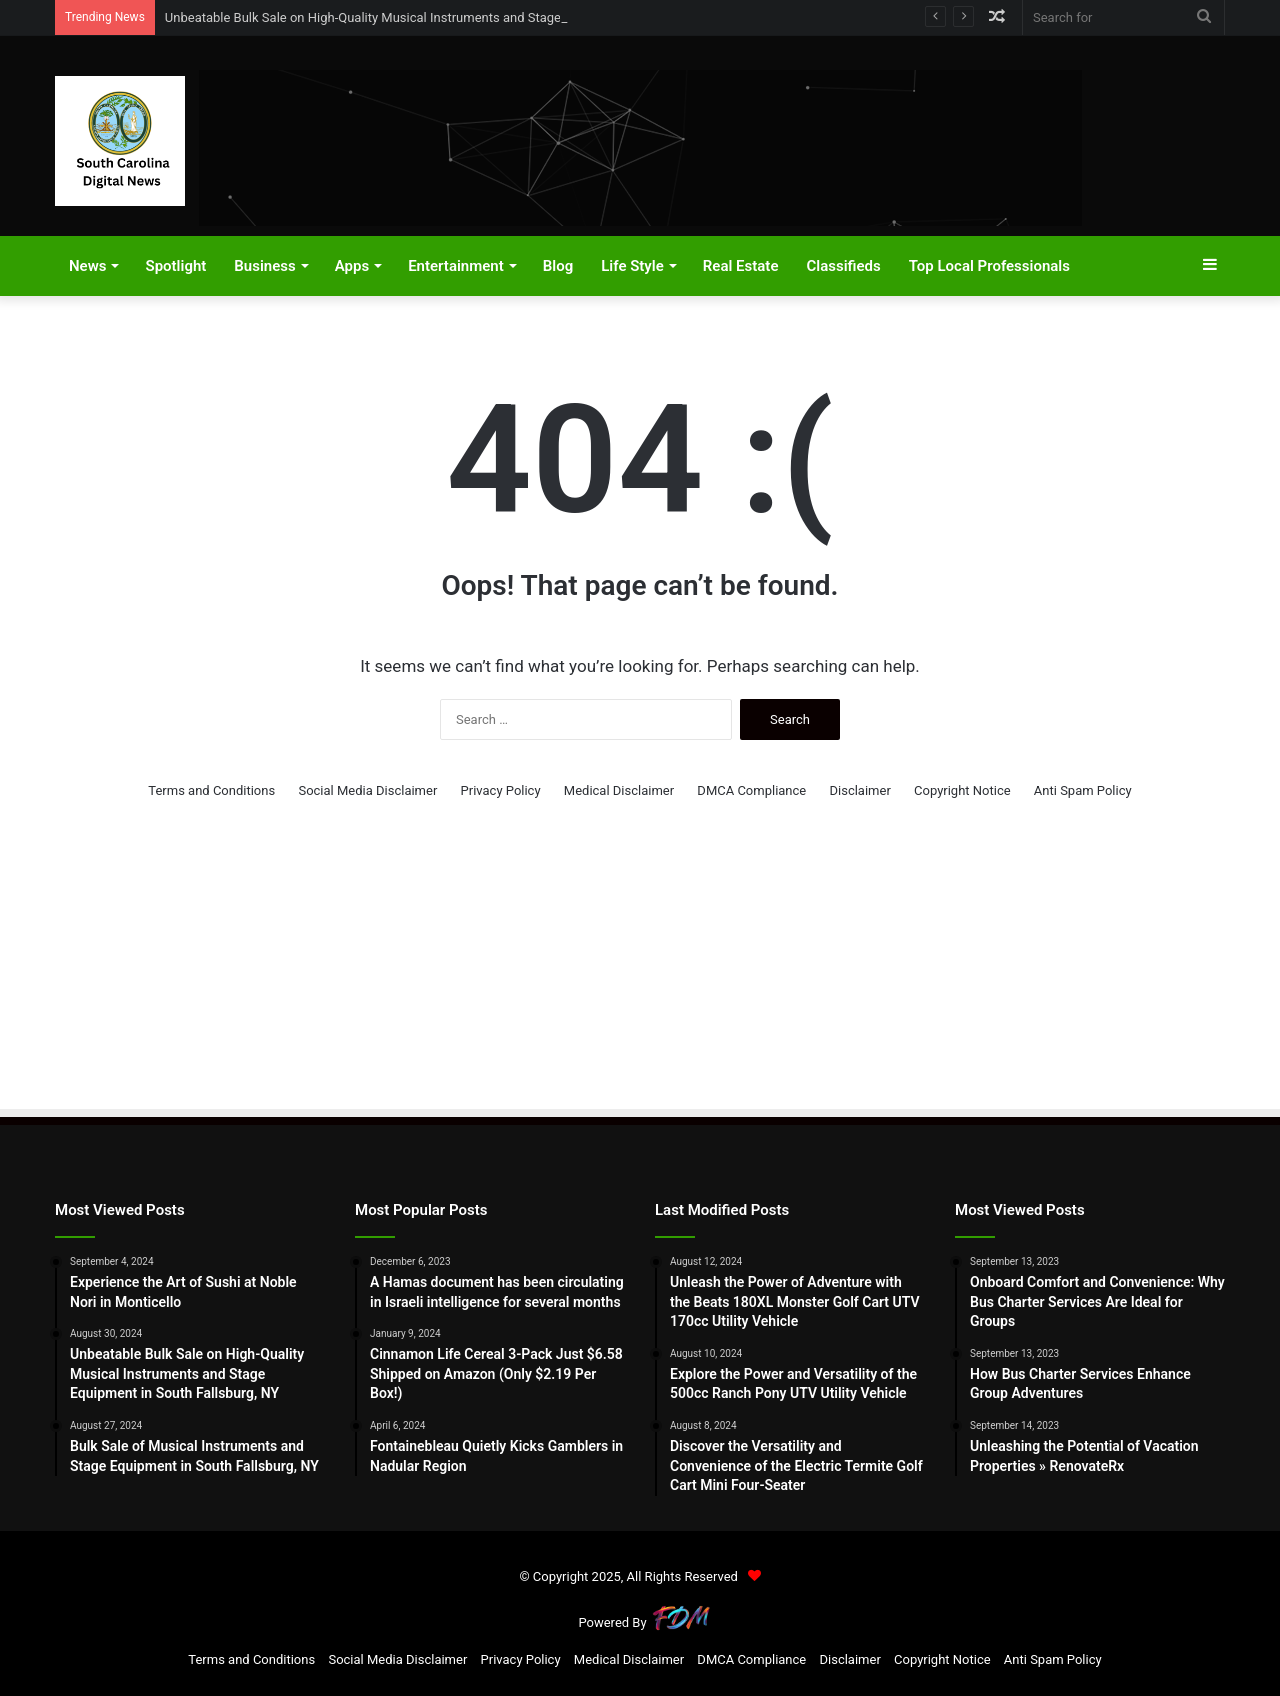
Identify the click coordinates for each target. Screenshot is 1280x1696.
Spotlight (175, 266)
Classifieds (843, 266)
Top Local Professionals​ (989, 266)
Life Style (632, 266)
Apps (352, 266)
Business (264, 266)
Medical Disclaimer (619, 790)
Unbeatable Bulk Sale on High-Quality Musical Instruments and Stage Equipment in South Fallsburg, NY (460, 17)
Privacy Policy (501, 790)
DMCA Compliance (751, 790)
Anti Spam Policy (1083, 790)
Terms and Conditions (211, 790)
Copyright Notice (962, 790)
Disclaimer (859, 790)
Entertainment (456, 266)
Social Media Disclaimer (367, 790)
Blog (558, 266)
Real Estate (741, 266)
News (87, 266)
